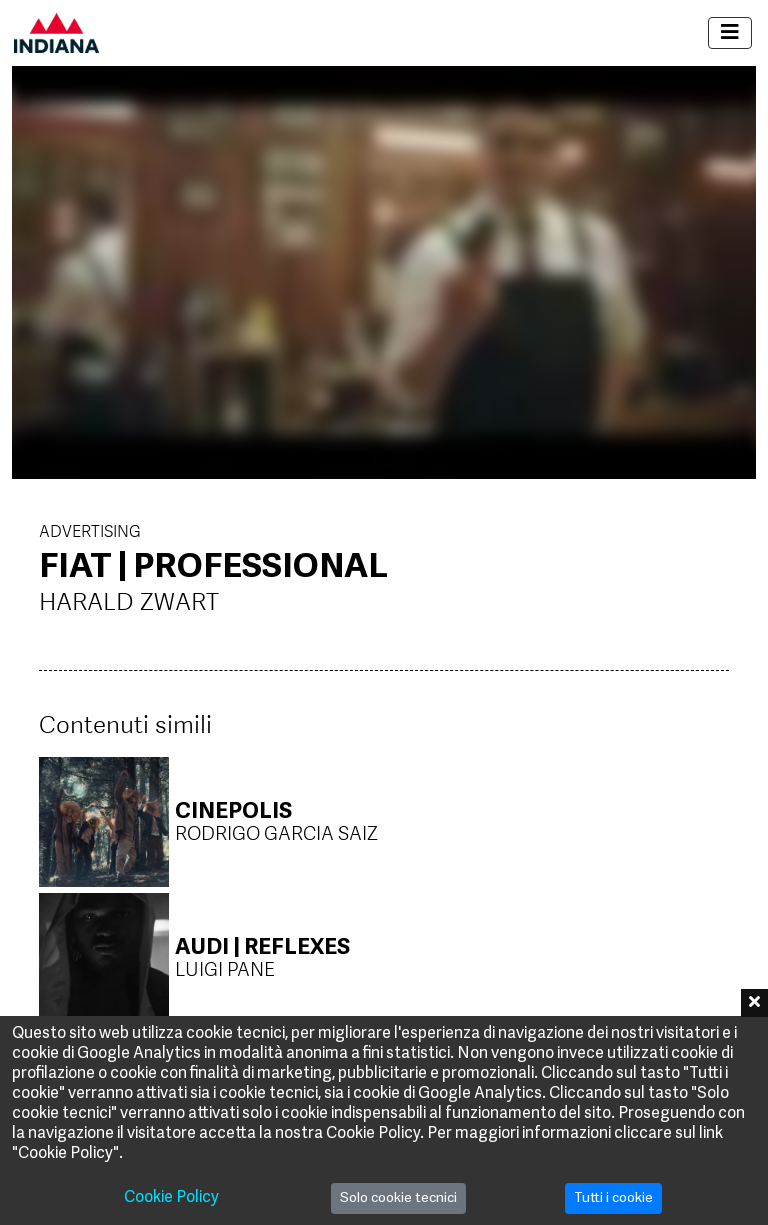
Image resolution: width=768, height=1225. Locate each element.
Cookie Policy (171, 1198)
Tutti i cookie (613, 1198)
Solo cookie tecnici (398, 1198)
